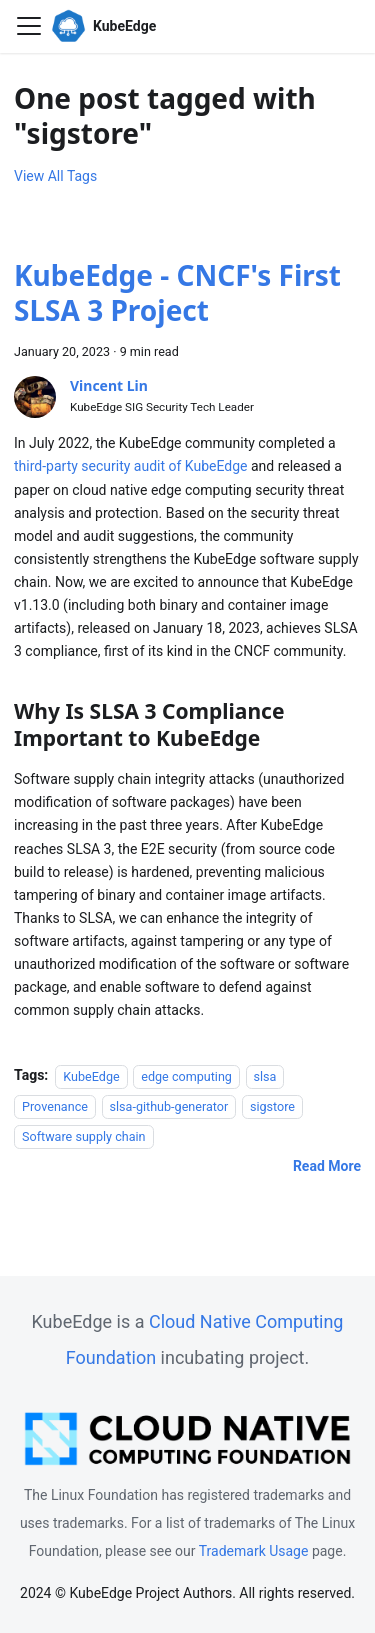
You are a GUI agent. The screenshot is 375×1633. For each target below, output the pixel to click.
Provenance (55, 1105)
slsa (265, 1075)
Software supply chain (84, 1136)
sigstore (272, 1105)
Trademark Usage (254, 1551)
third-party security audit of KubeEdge (130, 466)
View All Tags (55, 176)
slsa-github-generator (169, 1105)
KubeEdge (91, 1075)
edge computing (186, 1075)
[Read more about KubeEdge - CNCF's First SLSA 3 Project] (327, 1166)
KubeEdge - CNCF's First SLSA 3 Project (177, 292)
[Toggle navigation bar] (29, 26)
